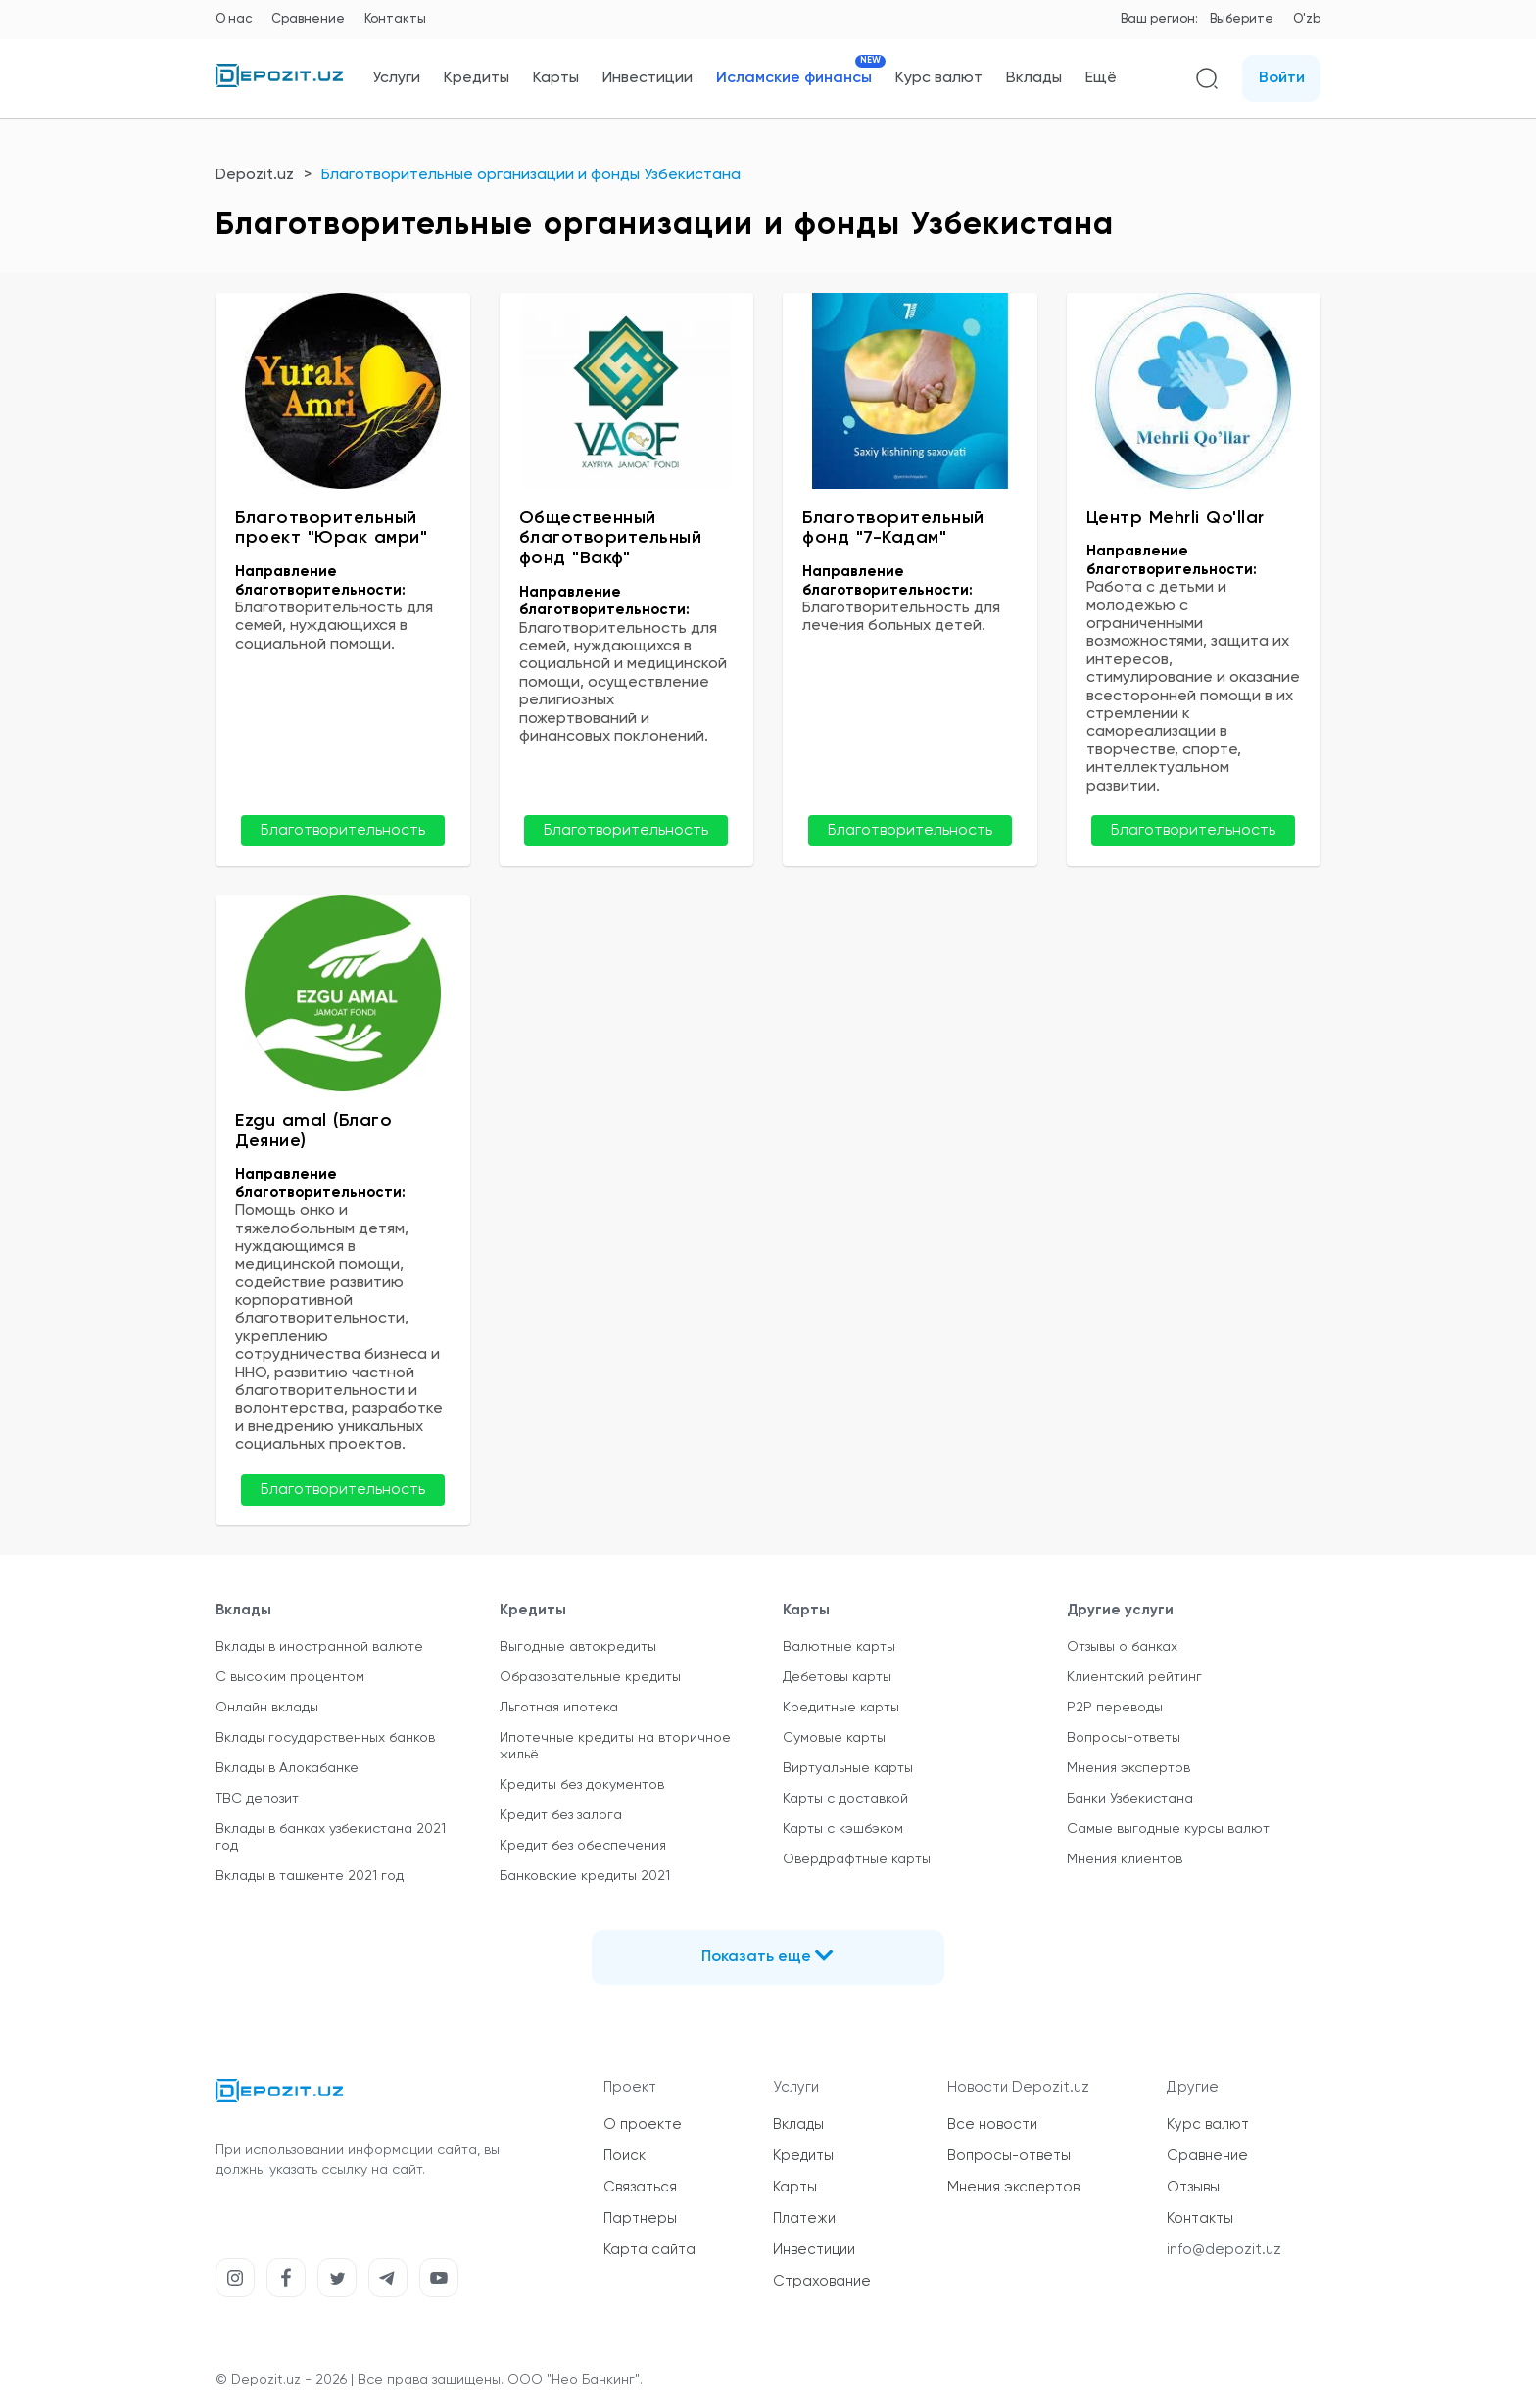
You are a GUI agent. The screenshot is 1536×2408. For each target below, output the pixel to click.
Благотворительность (343, 831)
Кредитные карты (841, 1707)
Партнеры (640, 2218)
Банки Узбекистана (1130, 1799)
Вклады (1034, 78)
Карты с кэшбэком (843, 1829)
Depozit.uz (255, 175)
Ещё (1101, 78)
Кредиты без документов (582, 1785)
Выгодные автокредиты (578, 1647)
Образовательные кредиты (590, 1677)
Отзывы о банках (1122, 1647)
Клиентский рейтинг (1134, 1677)
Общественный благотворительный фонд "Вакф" (610, 538)
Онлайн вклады (267, 1707)
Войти (1282, 78)
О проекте (642, 2124)
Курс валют (939, 78)
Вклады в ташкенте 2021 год (310, 1876)
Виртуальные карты (848, 1768)
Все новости (992, 2124)
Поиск (624, 2155)
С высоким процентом (290, 1677)
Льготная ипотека (559, 1707)
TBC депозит (257, 1799)
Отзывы (1193, 2187)
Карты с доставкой (845, 1799)
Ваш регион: (1159, 19)
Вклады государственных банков (325, 1738)
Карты (556, 78)
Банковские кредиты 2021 (585, 1876)
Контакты (395, 19)
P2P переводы (1115, 1707)
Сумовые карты (834, 1738)
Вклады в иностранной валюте (319, 1647)
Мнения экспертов (1128, 1768)
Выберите (1241, 19)
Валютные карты (839, 1647)
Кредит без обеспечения (583, 1846)
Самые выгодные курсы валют (1168, 1829)
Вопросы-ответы (1123, 1738)
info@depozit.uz (1224, 2249)
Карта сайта (649, 2249)
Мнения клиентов (1124, 1859)
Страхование (822, 2281)
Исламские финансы (794, 78)
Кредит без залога (561, 1815)
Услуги (396, 78)
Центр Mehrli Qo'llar (1175, 518)
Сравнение (308, 19)
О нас (234, 19)
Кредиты (476, 78)
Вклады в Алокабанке (287, 1768)
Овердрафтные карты (857, 1859)
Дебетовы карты (837, 1677)
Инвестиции (647, 78)
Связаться (640, 2187)
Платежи (804, 2218)
